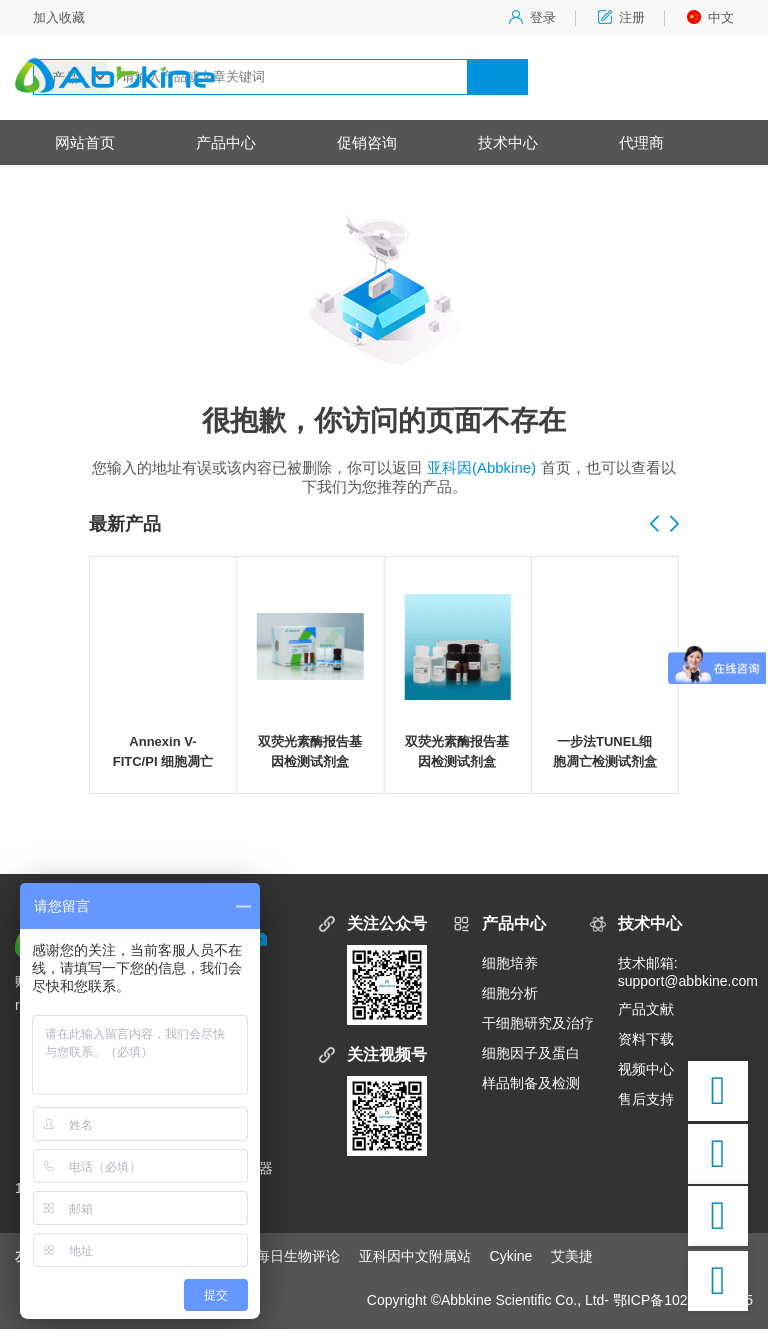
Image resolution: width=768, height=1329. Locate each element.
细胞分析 (510, 993)
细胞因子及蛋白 (531, 1053)
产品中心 (226, 142)
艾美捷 (572, 1256)
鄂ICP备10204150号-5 (683, 1300)
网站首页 (85, 142)
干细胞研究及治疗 (538, 1023)
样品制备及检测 (531, 1083)
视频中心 (646, 1069)
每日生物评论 (298, 1256)
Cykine (511, 1256)
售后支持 (646, 1099)
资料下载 (646, 1039)
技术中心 (508, 142)
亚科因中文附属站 (415, 1256)
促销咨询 (367, 142)
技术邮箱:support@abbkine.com (685, 972)
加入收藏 (59, 17)
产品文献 (646, 1009)
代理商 (641, 142)
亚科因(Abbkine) (481, 467)
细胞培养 (510, 963)
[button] (674, 525)
